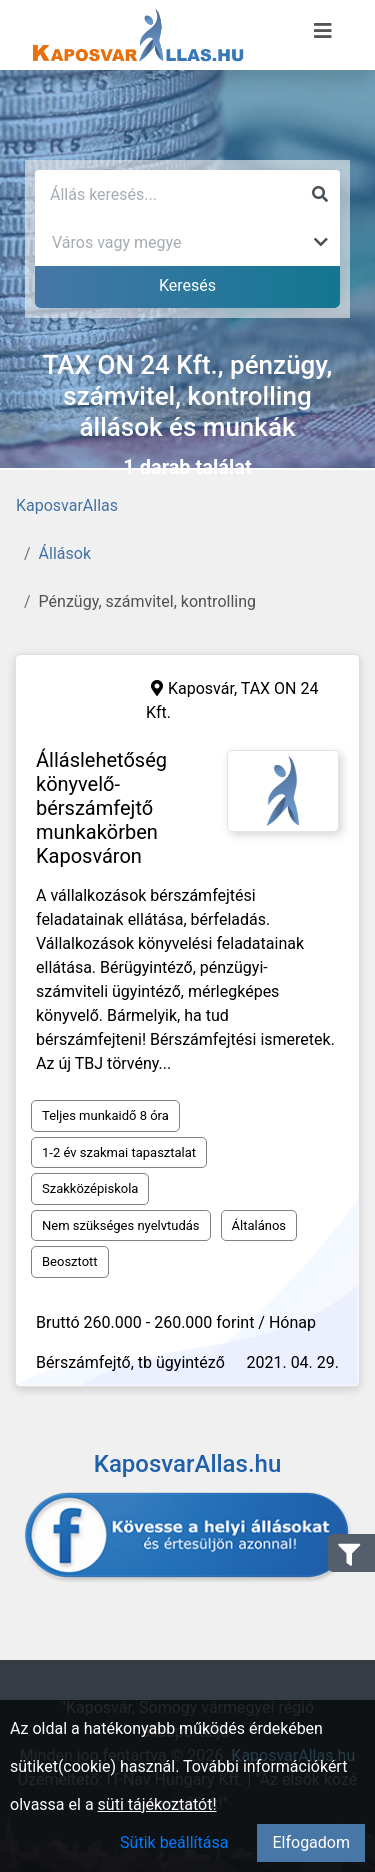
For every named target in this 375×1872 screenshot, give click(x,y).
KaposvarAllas (67, 505)
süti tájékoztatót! (157, 1804)
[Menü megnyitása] (323, 31)
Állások (65, 553)
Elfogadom (311, 1842)
